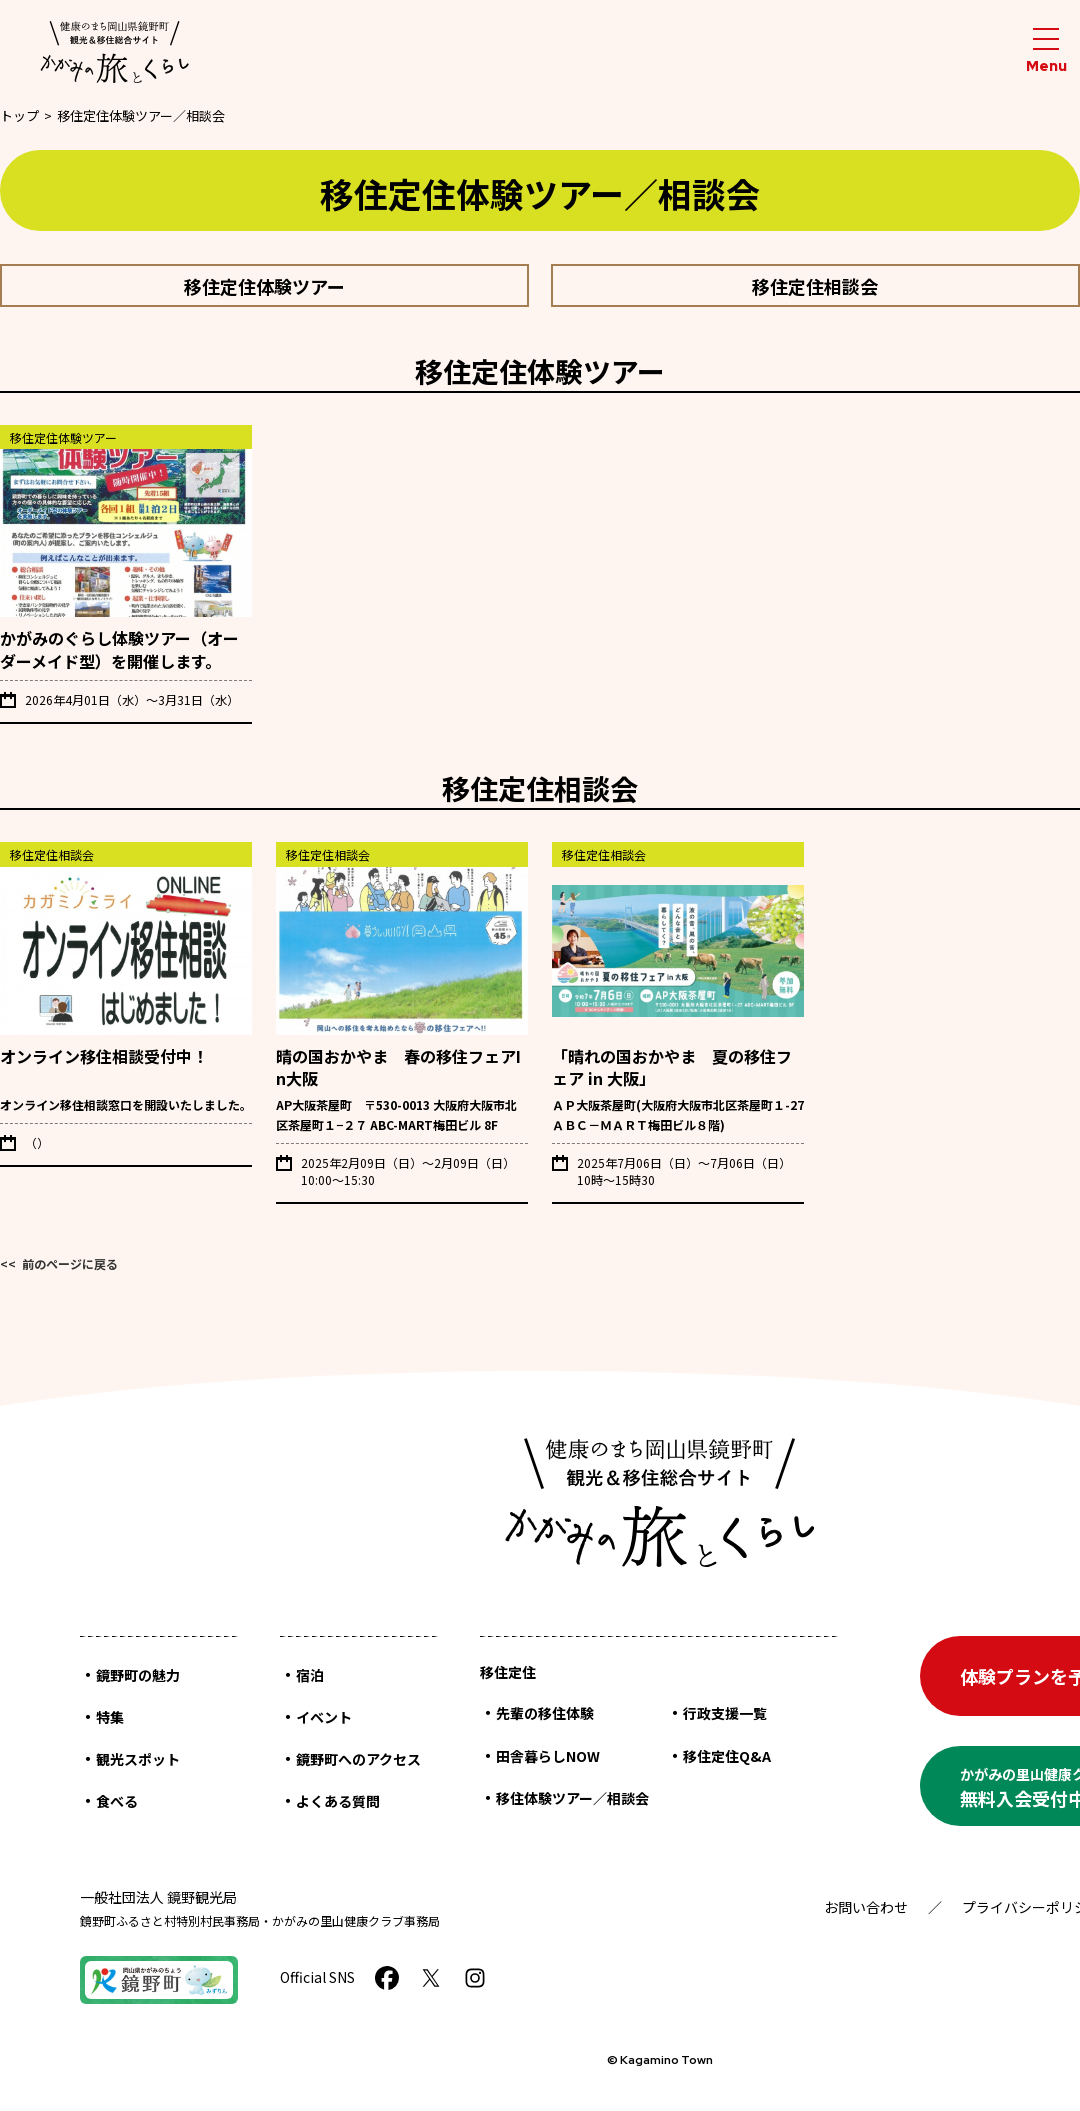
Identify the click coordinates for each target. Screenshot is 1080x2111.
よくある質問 (338, 1801)
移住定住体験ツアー (264, 286)
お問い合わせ (866, 1907)
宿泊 (310, 1675)
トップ (19, 115)
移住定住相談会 (815, 286)
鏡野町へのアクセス (358, 1759)
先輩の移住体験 (545, 1713)
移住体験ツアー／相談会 (572, 1798)
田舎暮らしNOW (548, 1756)
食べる (117, 1801)
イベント (324, 1717)
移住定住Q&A (727, 1756)
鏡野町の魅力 (138, 1675)
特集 (110, 1717)
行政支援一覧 (725, 1713)
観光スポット (138, 1759)
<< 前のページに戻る (59, 1263)
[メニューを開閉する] (1046, 51)
